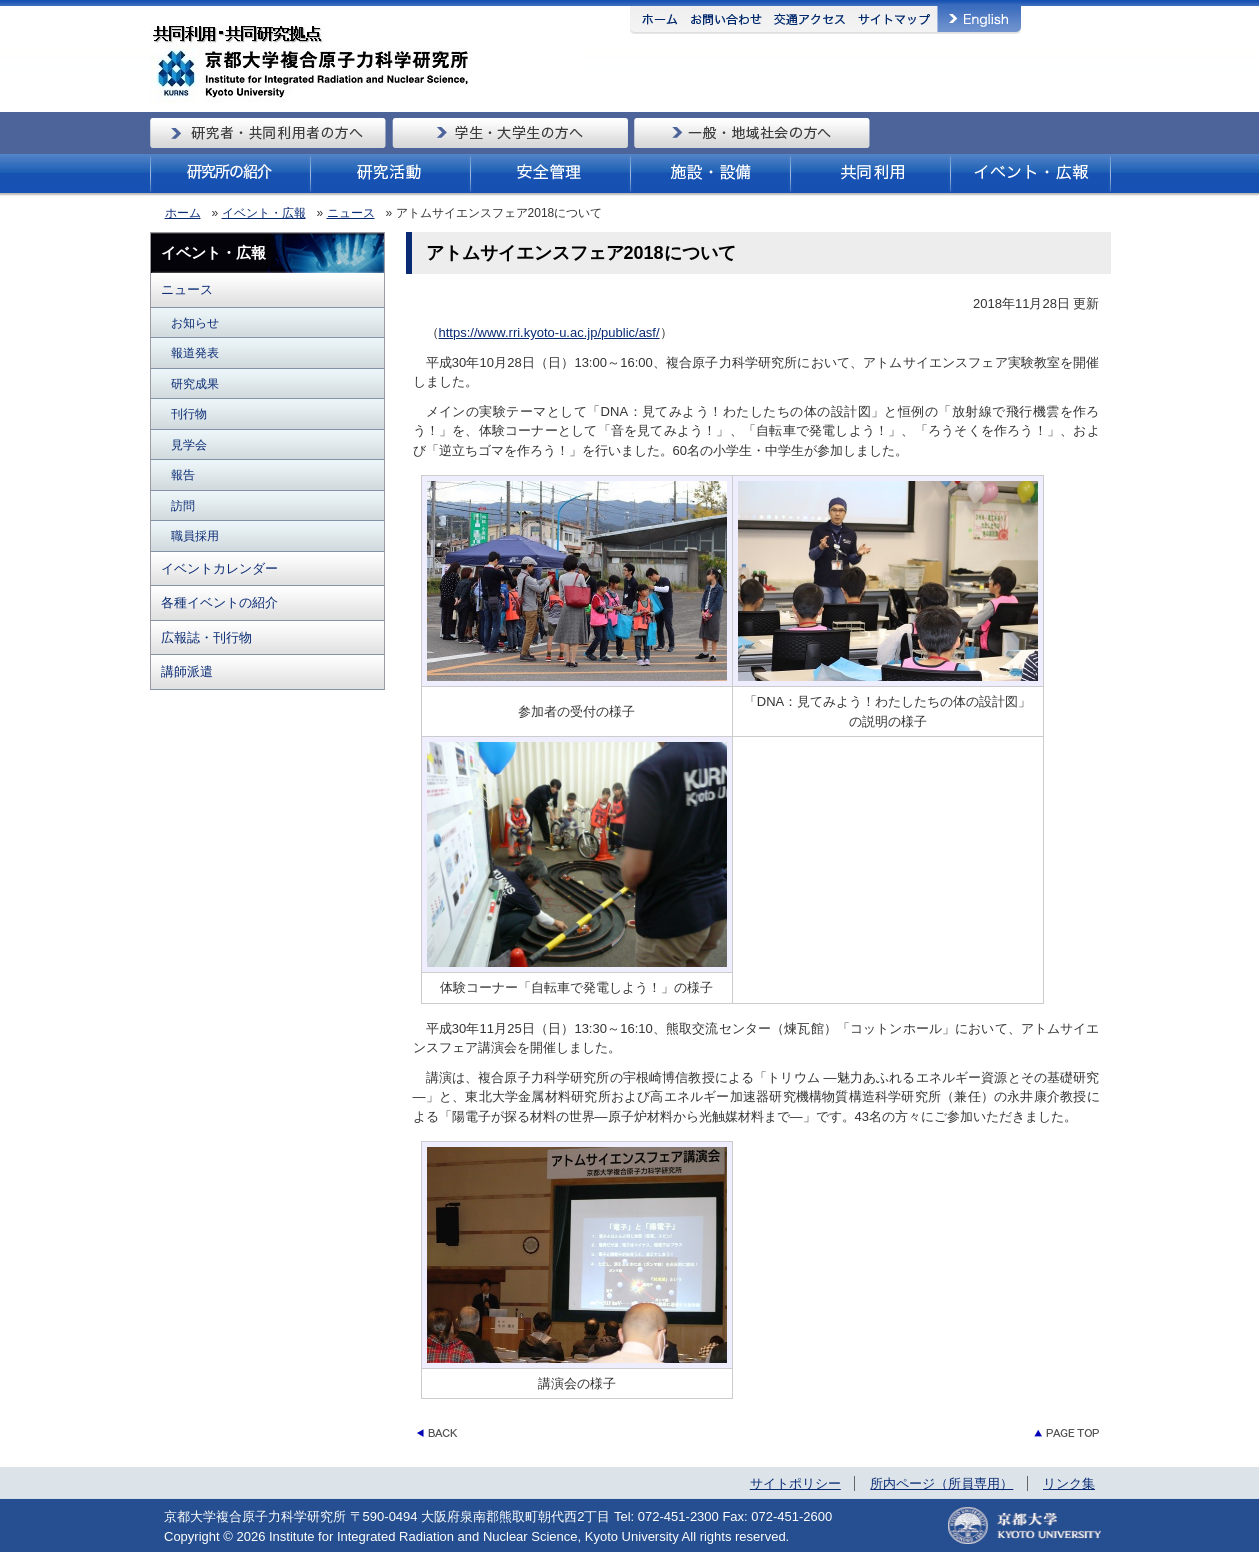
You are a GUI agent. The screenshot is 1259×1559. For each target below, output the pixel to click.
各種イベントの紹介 (219, 602)
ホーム (183, 213)
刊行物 (189, 413)
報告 (183, 474)
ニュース (351, 213)
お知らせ (195, 322)
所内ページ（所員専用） (941, 1483)
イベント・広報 (264, 213)
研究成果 (195, 383)
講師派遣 (187, 671)
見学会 (189, 444)
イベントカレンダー (219, 568)
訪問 (183, 505)
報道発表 (195, 352)
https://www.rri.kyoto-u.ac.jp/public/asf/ (549, 332)
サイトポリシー (795, 1483)
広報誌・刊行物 (206, 637)
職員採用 (195, 535)
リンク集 (1069, 1483)
